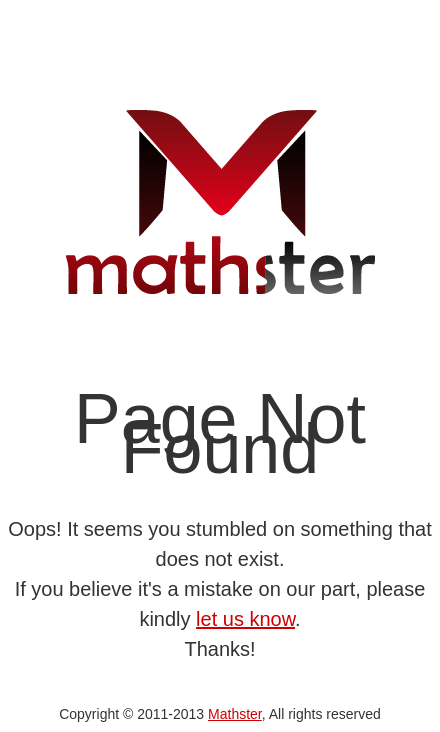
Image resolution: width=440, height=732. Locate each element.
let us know (245, 619)
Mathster (235, 714)
